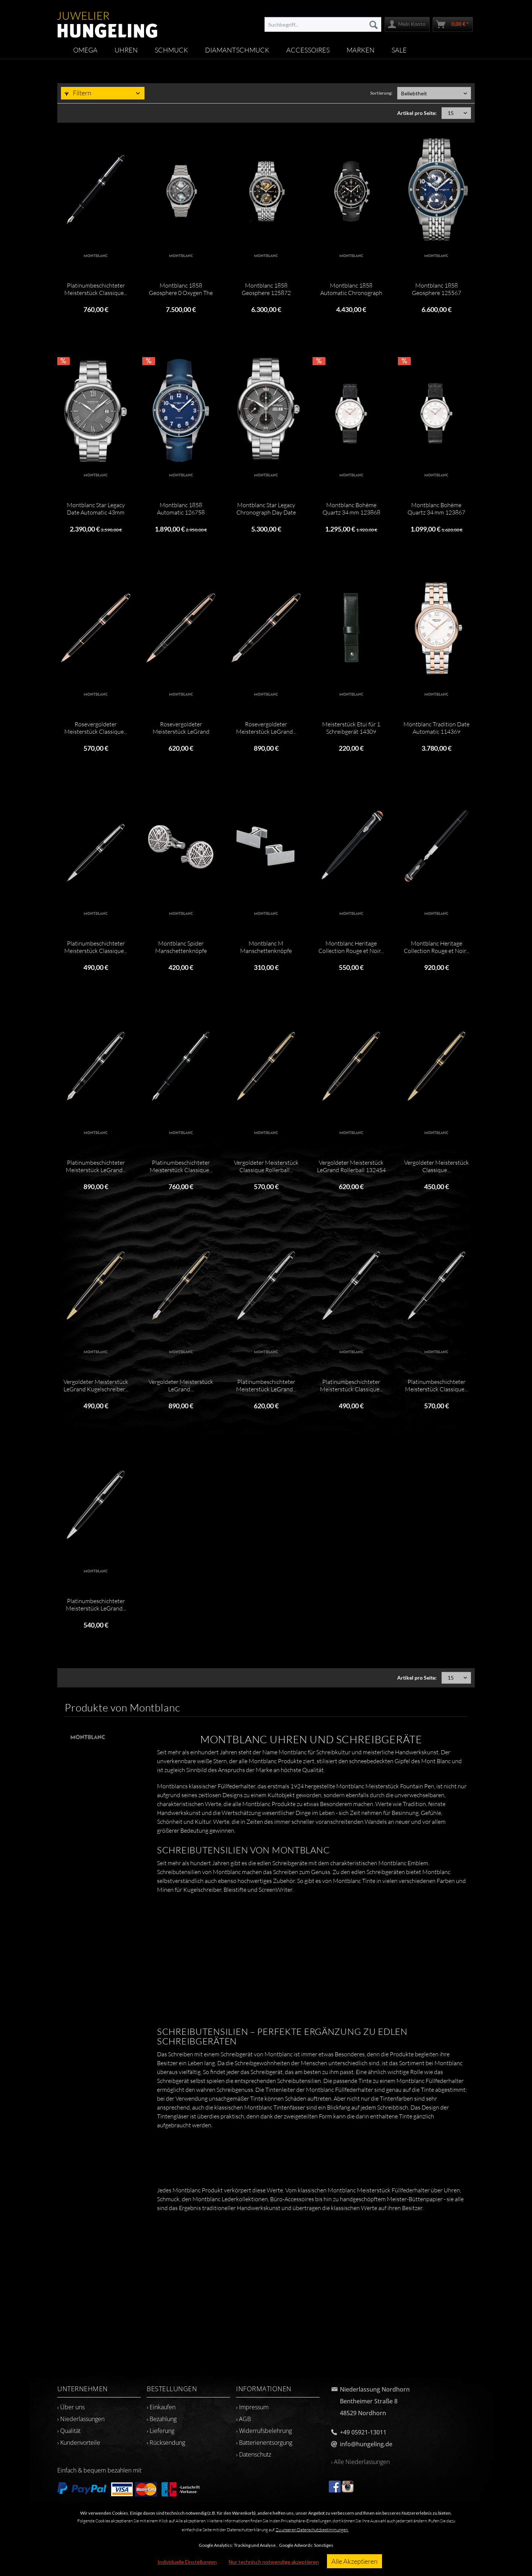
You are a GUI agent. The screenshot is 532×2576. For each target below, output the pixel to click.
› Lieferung (160, 2431)
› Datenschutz (253, 2454)
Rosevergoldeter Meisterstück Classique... (95, 727)
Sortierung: (381, 93)
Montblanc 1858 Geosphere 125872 (266, 289)
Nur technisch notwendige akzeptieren (274, 2562)
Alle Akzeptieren (354, 2561)
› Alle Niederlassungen (360, 2462)
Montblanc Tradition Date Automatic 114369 (436, 727)
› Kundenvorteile (78, 2442)
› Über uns (71, 2407)
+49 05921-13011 (363, 2432)
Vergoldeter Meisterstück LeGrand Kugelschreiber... (96, 1385)
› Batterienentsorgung (264, 2442)
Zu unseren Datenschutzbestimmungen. (312, 2529)
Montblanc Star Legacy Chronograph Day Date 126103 (266, 508)
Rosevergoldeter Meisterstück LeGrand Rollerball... (181, 727)
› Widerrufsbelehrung (264, 2431)
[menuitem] (323, 24)
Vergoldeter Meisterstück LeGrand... (181, 1385)
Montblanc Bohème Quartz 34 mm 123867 (436, 508)
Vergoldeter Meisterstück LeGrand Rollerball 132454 (351, 1166)
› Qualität (69, 2431)
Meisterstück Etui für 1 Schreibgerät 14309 (351, 727)
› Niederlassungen (81, 2419)
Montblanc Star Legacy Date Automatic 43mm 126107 (96, 508)
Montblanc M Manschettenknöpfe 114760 (266, 947)
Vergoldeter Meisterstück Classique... (436, 1166)
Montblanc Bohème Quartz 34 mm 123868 (351, 508)
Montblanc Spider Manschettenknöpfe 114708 (181, 947)
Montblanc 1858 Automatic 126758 (181, 508)
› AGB (243, 2419)
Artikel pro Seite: (417, 113)
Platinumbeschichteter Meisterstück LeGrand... (96, 1166)
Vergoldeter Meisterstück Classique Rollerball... (266, 1166)
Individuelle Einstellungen (187, 2562)
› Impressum (252, 2407)
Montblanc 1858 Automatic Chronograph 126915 (351, 289)
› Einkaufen (161, 2407)
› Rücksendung (166, 2442)
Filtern (78, 93)
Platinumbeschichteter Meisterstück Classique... (95, 289)
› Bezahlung (162, 2419)
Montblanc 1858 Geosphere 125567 (436, 289)
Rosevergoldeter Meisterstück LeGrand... (266, 727)
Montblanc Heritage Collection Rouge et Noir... (351, 947)
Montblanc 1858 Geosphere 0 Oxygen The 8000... (181, 289)
